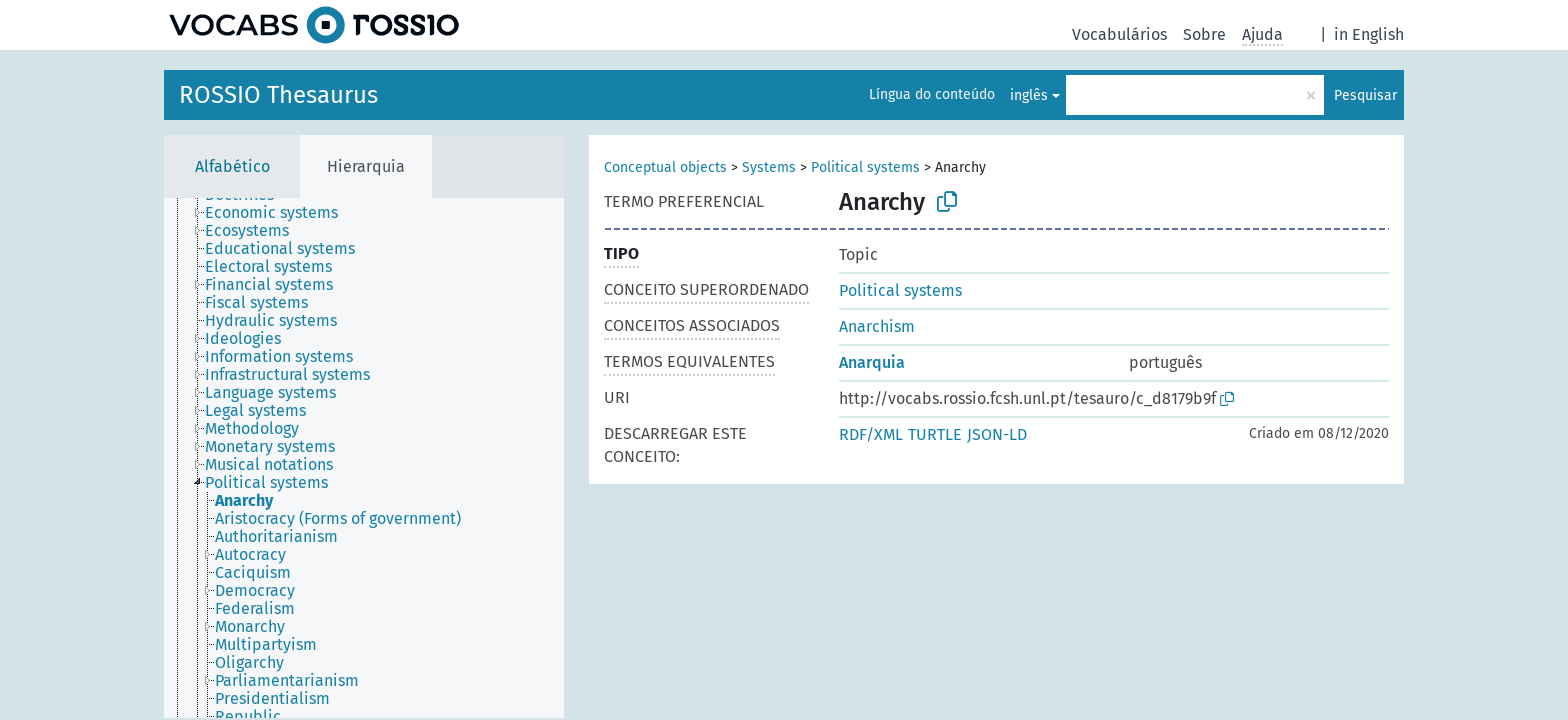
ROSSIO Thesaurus (278, 95)
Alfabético (232, 166)
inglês (1029, 95)
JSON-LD (997, 434)
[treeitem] (280, 213)
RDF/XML (871, 434)
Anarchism (877, 326)
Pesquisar (1365, 95)
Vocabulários (1119, 34)
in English (1369, 34)
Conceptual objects (665, 167)
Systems (769, 167)
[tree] (364, 458)
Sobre (1204, 34)
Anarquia (872, 362)
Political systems (865, 167)
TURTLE (935, 434)
